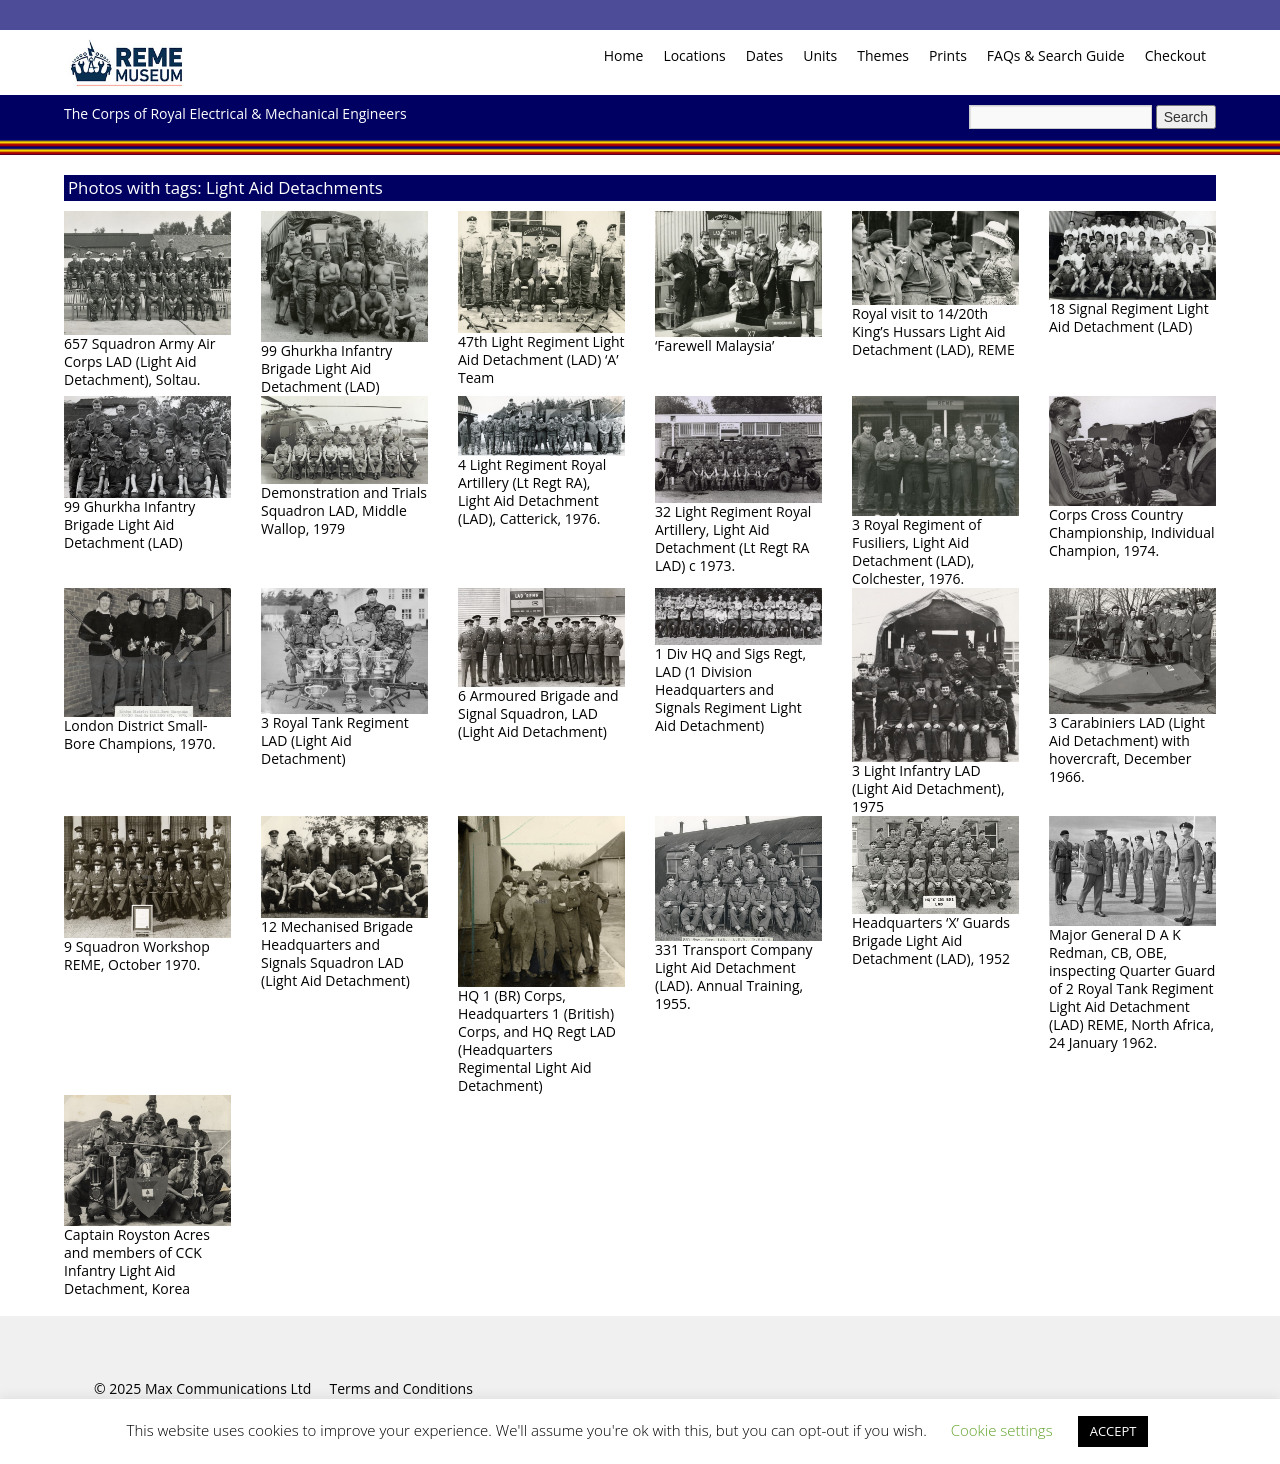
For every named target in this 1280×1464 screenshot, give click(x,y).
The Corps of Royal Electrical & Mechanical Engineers (235, 113)
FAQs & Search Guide (1056, 55)
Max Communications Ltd (228, 1388)
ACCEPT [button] (1113, 1431)
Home (624, 55)
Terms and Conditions (401, 1388)
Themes (883, 55)
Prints (948, 55)
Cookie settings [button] (1002, 1430)
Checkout (1175, 55)
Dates (764, 55)
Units (820, 55)
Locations (694, 55)
